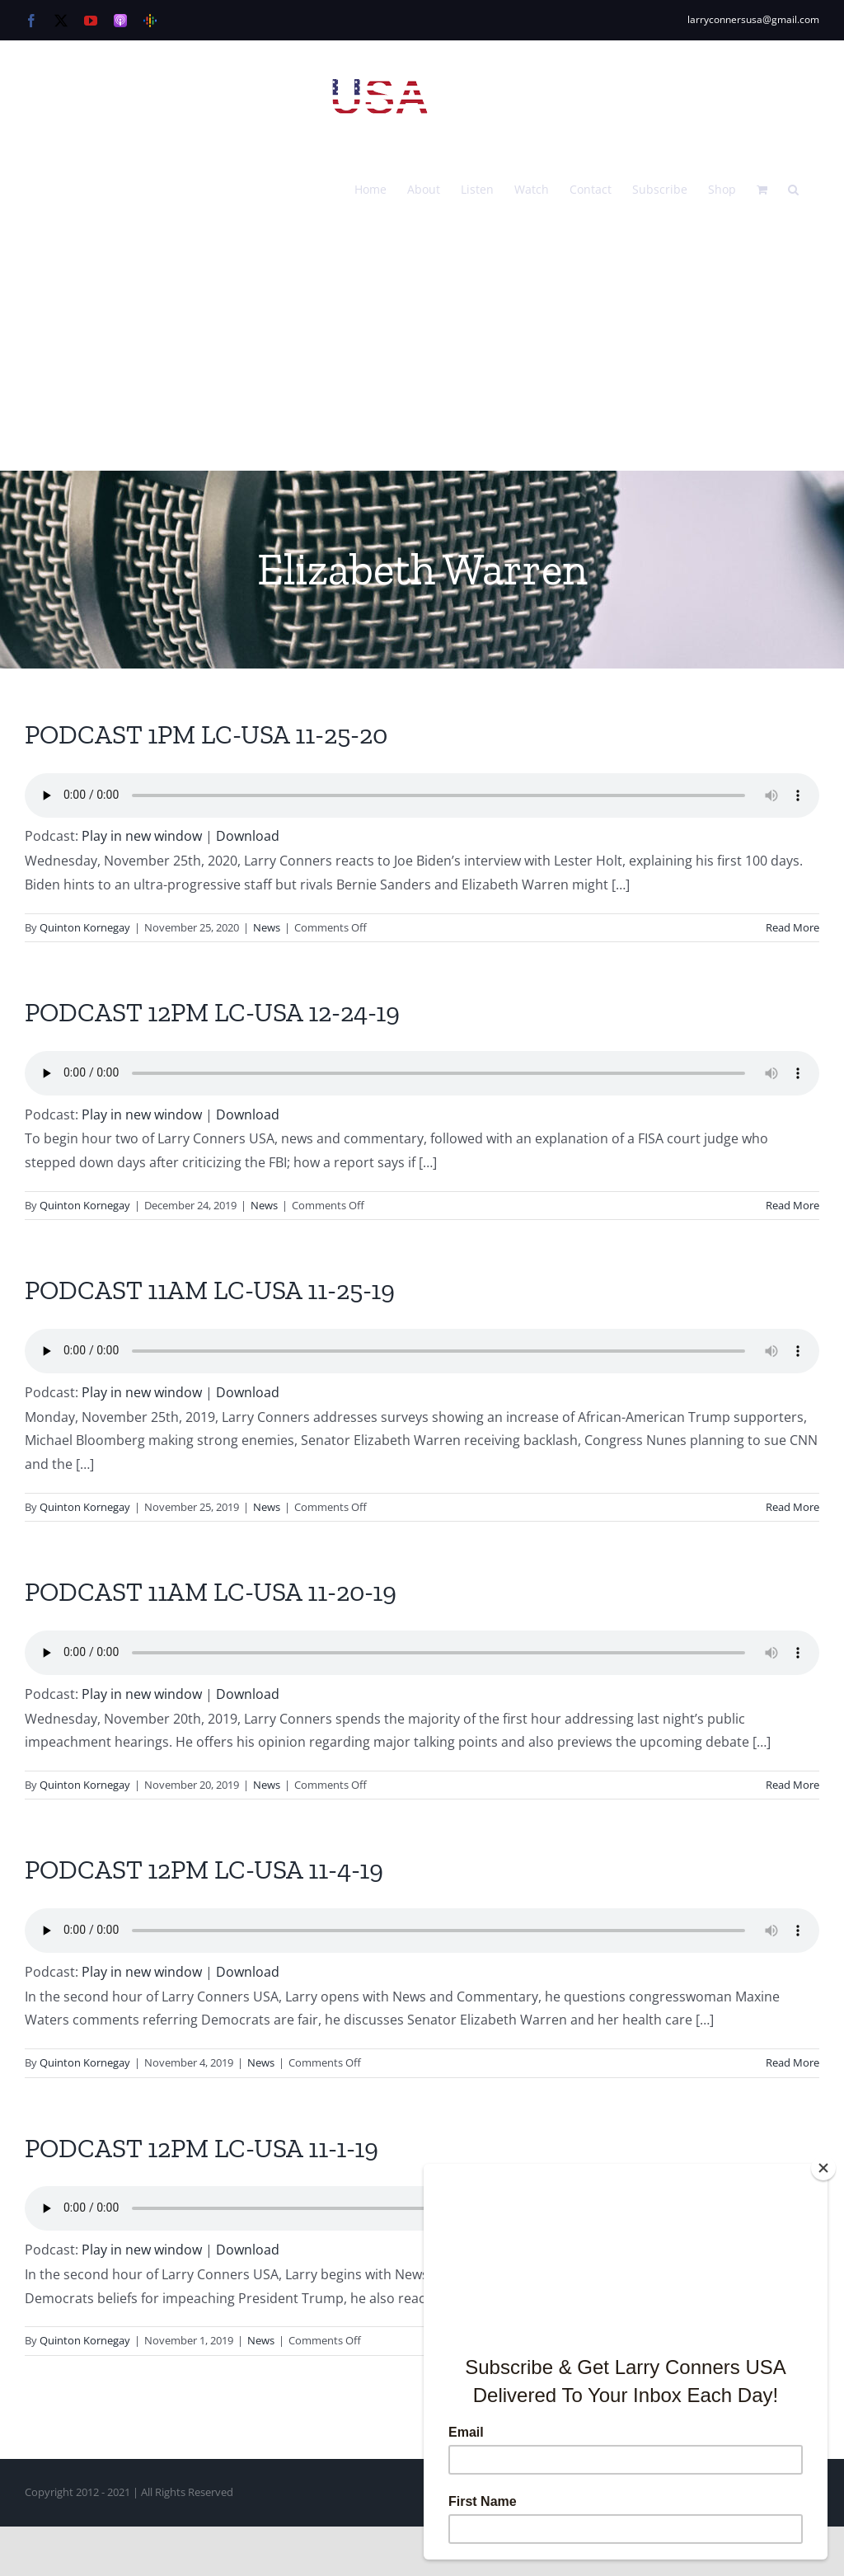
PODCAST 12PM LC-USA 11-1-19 (201, 2148)
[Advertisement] (422, 347)
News (266, 927)
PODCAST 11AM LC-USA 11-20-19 (210, 1591)
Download (247, 836)
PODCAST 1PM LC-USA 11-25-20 (206, 734)
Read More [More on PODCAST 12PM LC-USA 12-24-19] (792, 1205)
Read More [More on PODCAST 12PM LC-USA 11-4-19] (792, 2062)
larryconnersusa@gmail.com (753, 19)
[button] (793, 188)
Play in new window (142, 836)
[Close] (823, 2168)
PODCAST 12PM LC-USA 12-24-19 (212, 1012)
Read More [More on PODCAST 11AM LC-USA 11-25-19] (792, 1506)
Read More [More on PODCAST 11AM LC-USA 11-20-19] (792, 1784)
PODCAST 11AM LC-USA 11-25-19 (210, 1290)
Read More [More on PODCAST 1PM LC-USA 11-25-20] (792, 927)
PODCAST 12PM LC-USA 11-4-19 (204, 1869)
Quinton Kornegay (85, 927)
